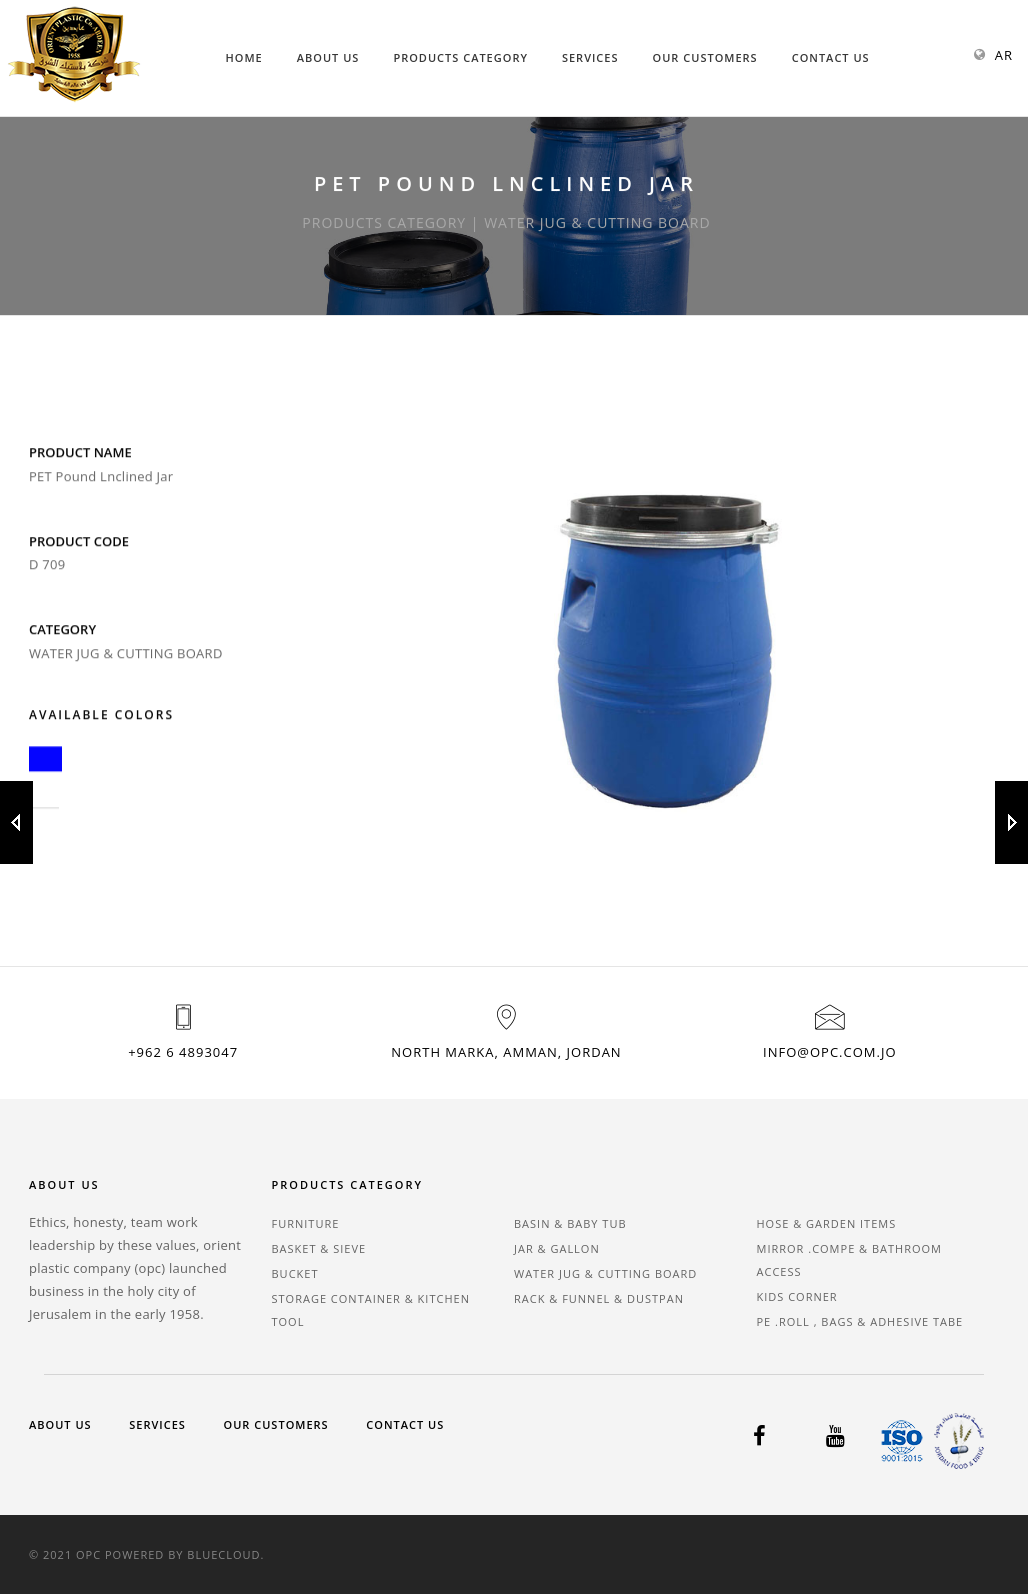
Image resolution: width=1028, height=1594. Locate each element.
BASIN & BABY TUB (570, 1223)
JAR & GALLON (557, 1248)
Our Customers (705, 57)
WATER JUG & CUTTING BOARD (605, 1273)
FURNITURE (306, 1223)
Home (244, 57)
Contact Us (831, 57)
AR (1004, 55)
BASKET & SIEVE (319, 1248)
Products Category (460, 57)
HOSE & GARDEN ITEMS (827, 1223)
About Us (328, 57)
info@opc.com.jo (829, 1052)
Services (590, 57)
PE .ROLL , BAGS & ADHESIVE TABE (860, 1321)
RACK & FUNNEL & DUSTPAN (599, 1298)
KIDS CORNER (797, 1296)
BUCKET (295, 1273)
